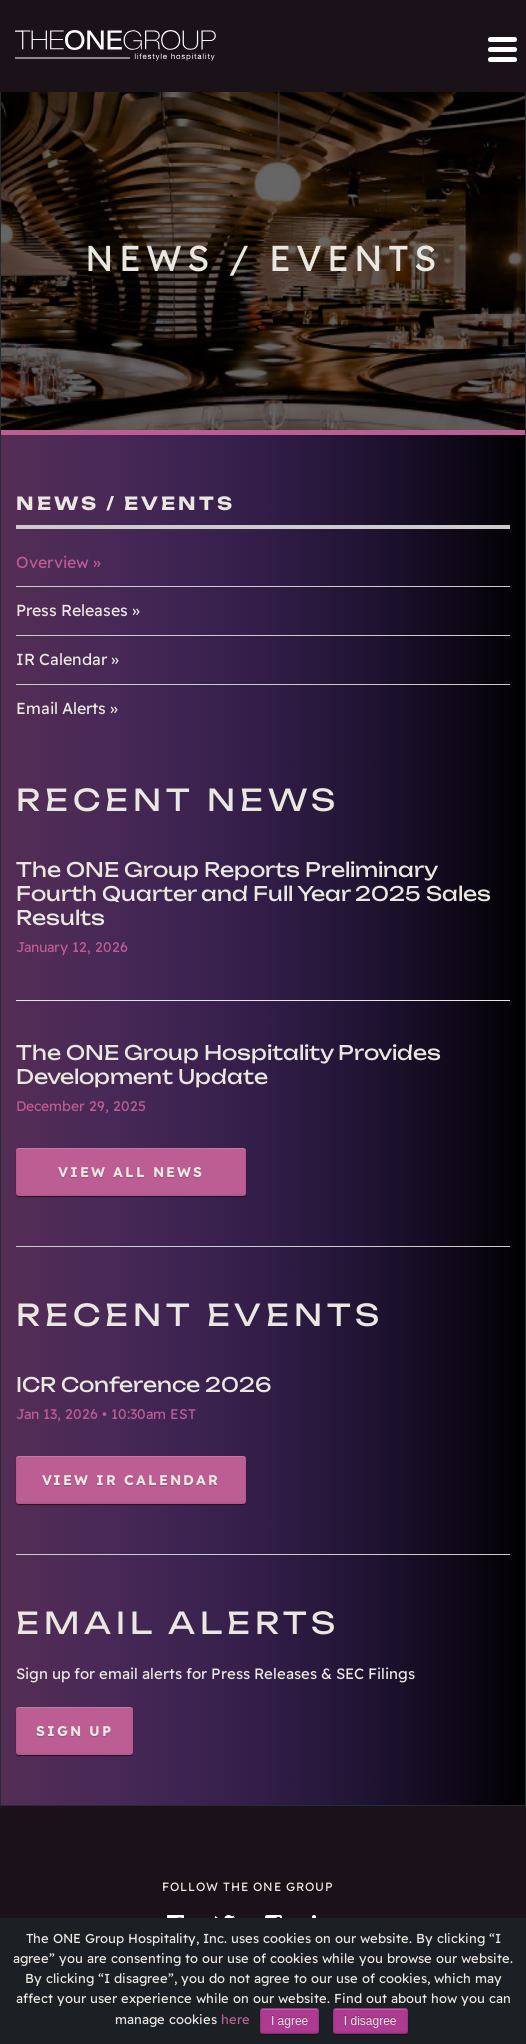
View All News (131, 1171)
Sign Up (74, 1730)
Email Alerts (61, 708)
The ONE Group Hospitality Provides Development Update (228, 1064)
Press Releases (72, 610)
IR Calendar (61, 659)
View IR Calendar (131, 1479)
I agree (289, 2021)
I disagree (370, 2021)
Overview (52, 562)
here (235, 2019)
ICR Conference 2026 (144, 1384)
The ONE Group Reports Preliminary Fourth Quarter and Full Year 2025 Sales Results (253, 893)
